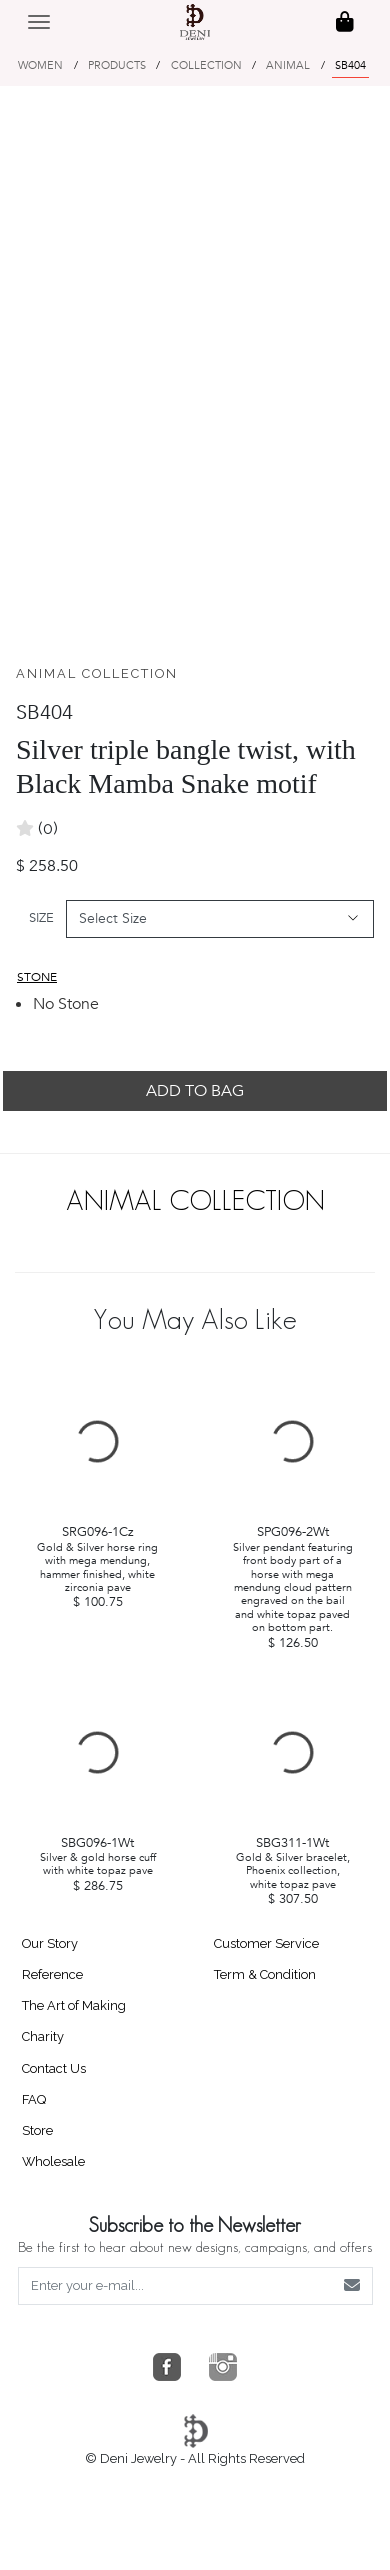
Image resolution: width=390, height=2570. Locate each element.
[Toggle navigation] (39, 22)
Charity (43, 2036)
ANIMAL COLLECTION (97, 673)
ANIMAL (288, 65)
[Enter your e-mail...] (176, 2286)
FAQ (34, 2099)
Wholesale (53, 2161)
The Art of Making (74, 2005)
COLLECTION (206, 65)
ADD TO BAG (195, 1091)
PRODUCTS (117, 65)
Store (37, 2130)
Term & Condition (265, 1974)
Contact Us (54, 2068)
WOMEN (40, 65)
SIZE (41, 918)
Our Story (50, 1943)
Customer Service (266, 1943)
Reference (52, 1974)
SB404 (350, 65)
